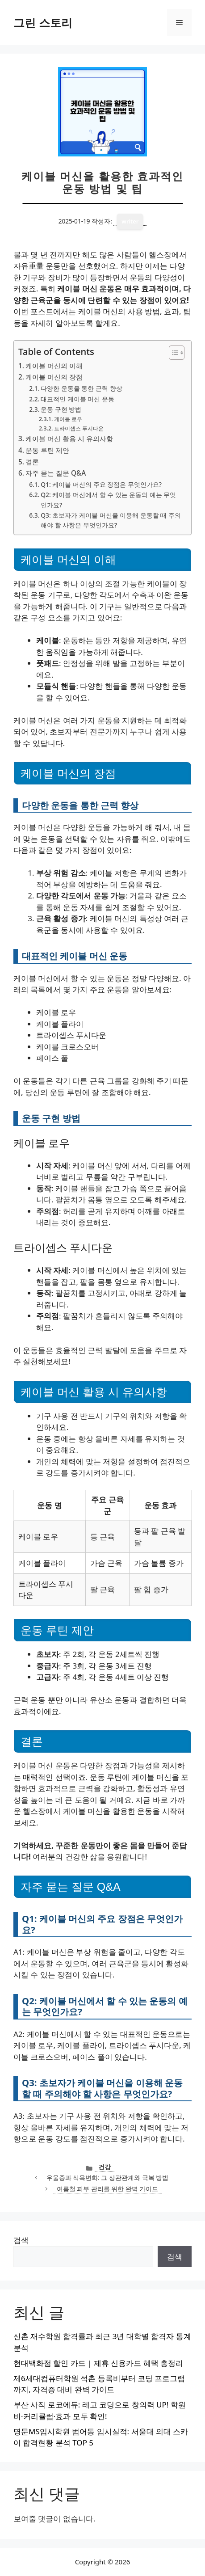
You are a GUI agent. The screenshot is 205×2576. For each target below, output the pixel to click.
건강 (104, 2167)
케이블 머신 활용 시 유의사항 (69, 438)
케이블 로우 (68, 419)
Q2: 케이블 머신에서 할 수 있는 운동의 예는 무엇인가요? (108, 499)
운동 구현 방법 (61, 409)
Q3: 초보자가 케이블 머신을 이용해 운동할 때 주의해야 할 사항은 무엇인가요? (111, 520)
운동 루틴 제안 (47, 450)
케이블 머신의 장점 (54, 376)
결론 (32, 461)
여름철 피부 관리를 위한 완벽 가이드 (108, 2188)
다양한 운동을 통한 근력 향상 (81, 388)
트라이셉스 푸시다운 (79, 428)
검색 (21, 2240)
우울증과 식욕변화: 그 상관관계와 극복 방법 (107, 2177)
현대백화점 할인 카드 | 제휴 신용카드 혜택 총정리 (98, 2363)
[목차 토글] (172, 352)
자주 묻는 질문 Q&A (55, 472)
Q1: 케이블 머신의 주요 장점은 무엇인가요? (101, 484)
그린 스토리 (42, 22)
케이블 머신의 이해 (54, 365)
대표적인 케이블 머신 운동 (77, 399)
